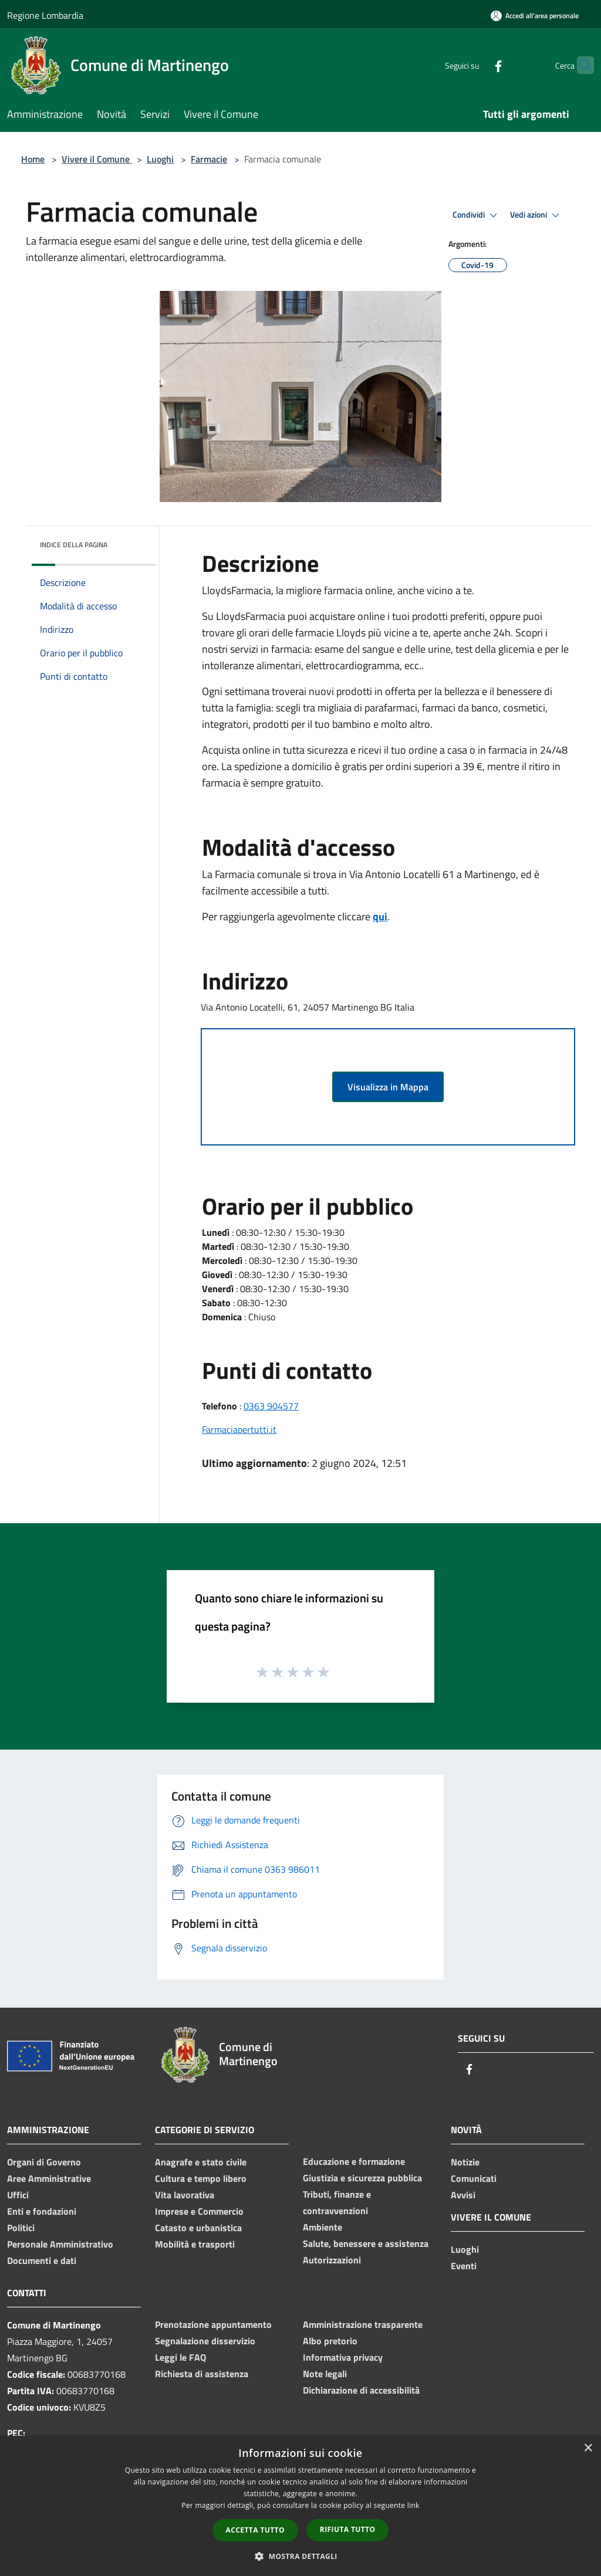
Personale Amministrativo (60, 2244)
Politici (21, 2228)
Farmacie (209, 159)
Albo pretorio (330, 2341)
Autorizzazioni (332, 2260)
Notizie (465, 2162)
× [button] (587, 2448)
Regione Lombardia (45, 15)
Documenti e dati (41, 2260)
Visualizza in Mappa (387, 1087)
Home (33, 159)
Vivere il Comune (97, 159)
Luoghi (160, 159)
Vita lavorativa (184, 2195)
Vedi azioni (536, 215)
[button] (300, 2556)
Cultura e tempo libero (201, 2178)
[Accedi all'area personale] (534, 15)
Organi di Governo (44, 2162)
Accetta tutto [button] (255, 2530)
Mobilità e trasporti (195, 2244)
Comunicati (474, 2178)
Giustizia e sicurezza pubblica (362, 2178)
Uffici (18, 2195)
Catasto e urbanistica (198, 2228)
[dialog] (300, 2506)
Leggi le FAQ (180, 2357)
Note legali (325, 2374)
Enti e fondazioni (41, 2211)
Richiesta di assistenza (201, 2374)
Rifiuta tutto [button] (348, 2529)
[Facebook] (475, 65)
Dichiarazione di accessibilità (361, 2390)
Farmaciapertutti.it (239, 1429)
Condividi (477, 215)
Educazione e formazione (354, 2161)
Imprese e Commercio (199, 2211)
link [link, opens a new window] (413, 2505)
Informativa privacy (343, 2357)
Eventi (464, 2266)
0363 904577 (271, 1406)
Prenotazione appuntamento (213, 2324)
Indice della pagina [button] (73, 544)
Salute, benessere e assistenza (365, 2243)
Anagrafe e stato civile (201, 2162)
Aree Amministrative (49, 2178)
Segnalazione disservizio (205, 2341)
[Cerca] (580, 65)
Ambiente (322, 2227)
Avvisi (463, 2195)
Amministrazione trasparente (363, 2324)
